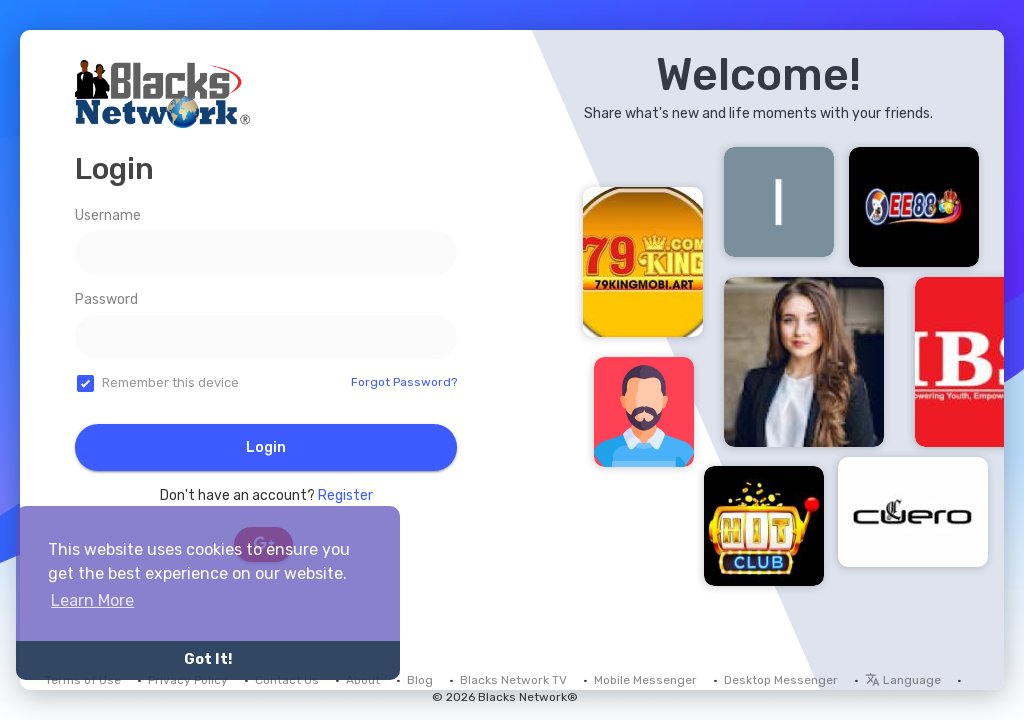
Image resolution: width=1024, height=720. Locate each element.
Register (345, 495)
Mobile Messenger (645, 680)
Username (108, 215)
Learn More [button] (92, 600)
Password (106, 299)
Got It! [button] (208, 659)
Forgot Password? (404, 382)
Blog (420, 680)
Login (266, 447)
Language (903, 680)
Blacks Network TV (513, 680)
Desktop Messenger (781, 680)
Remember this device (170, 382)
